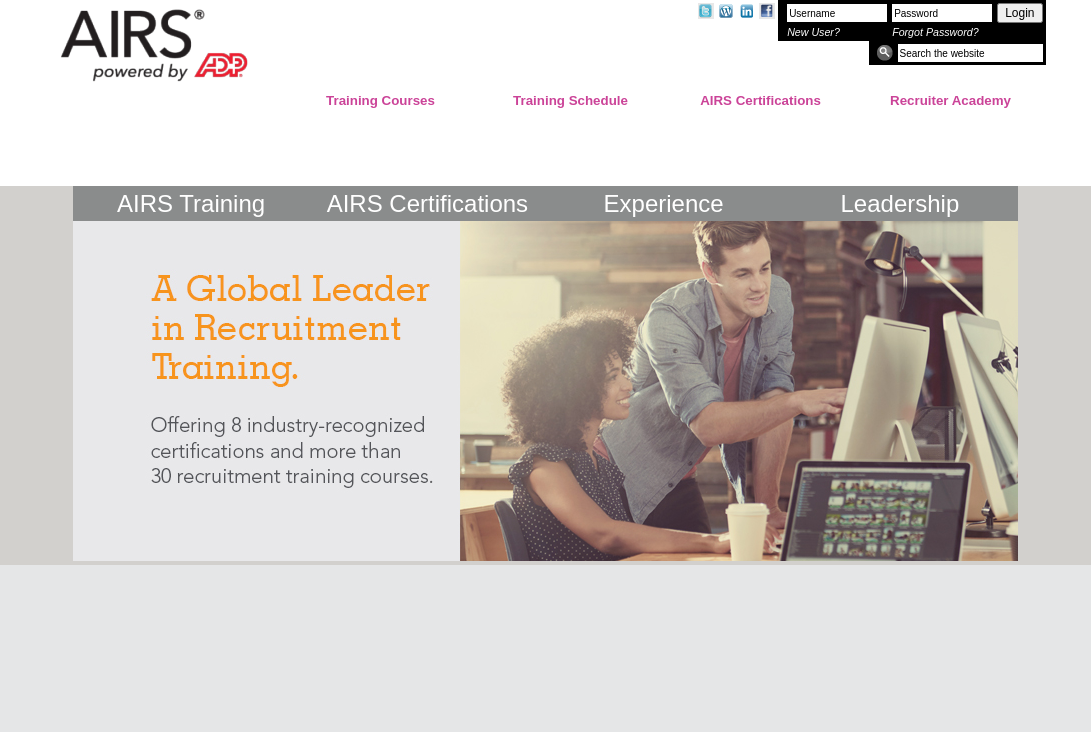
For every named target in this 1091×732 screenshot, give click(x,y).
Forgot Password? (935, 32)
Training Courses (380, 100)
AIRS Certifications (760, 100)
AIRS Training (191, 200)
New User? (813, 32)
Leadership (899, 200)
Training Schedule (570, 100)
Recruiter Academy (950, 100)
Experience (664, 200)
